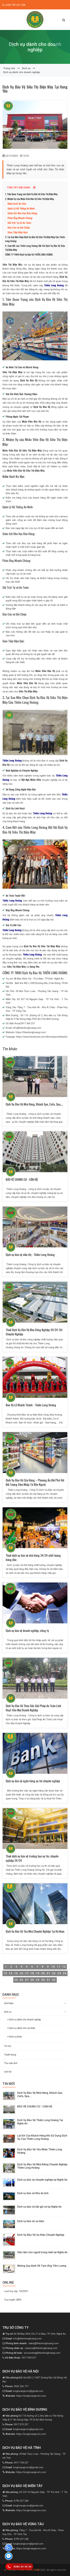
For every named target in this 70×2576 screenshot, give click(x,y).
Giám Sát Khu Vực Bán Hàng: (23, 213)
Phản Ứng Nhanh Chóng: (20, 218)
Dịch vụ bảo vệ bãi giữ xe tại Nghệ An (39, 2206)
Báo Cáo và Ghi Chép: (19, 227)
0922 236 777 (16, 2386)
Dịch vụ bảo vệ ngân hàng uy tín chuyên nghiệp (33, 1781)
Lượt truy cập (16, 2291)
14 (10, 1973)
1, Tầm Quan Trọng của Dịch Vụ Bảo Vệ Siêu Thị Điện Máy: (31, 194)
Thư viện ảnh (10, 2063)
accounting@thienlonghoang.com (33, 2352)
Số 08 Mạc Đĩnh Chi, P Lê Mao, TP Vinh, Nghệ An (35, 2333)
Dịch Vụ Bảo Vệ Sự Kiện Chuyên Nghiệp (40, 2234)
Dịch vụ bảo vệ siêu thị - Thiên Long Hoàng (30, 1254)
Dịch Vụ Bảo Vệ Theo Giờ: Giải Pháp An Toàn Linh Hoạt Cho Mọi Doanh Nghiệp (33, 1708)
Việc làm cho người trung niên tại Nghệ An (42, 2252)
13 (5, 1973)
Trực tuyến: (12, 2299)
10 (53, 1966)
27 (27, 1979)
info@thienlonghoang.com (24, 2338)
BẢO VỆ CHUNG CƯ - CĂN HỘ (22, 1179)
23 (59, 1973)
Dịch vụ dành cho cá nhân (21, 2028)
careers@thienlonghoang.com (31, 2348)
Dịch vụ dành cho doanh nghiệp (21, 72)
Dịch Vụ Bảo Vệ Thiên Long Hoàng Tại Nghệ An (40, 2122)
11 (58, 1966)
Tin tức (7, 2046)
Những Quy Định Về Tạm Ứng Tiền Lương (41, 2265)
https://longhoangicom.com (25, 2395)
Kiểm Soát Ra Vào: (17, 203)
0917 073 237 (16, 2424)
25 (16, 1979)
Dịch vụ (26, 68)
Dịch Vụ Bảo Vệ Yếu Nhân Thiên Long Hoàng (39, 2151)
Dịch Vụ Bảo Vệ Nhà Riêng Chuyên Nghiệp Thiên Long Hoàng (42, 2166)
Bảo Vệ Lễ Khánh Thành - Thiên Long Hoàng (31, 1405)
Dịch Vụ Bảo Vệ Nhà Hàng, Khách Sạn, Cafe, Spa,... (34, 1104)
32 (54, 1979)
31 (48, 1979)
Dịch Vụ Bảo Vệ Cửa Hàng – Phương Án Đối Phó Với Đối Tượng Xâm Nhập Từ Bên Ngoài (35, 1482)
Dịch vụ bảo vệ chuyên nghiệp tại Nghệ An (42, 2179)
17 (27, 1973)
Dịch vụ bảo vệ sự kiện (30, 2221)
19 (38, 1973)
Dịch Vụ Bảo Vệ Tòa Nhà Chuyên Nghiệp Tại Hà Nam (35, 1931)
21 (48, 1973)
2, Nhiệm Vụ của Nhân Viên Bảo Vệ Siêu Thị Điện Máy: (29, 199)
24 (65, 1973)
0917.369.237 (20, 2357)
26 (21, 1979)
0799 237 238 (16, 2500)
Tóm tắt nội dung (21, 187)
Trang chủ (9, 68)
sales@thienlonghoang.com (32, 2343)
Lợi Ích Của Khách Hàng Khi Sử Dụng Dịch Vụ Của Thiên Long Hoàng (42, 2137)
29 (38, 1979)
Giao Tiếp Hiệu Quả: (18, 232)
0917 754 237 (16, 2462)
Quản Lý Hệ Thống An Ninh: (21, 208)
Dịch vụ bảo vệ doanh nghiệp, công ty (27, 1630)
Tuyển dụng (10, 2054)
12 (64, 1966)
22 (54, 1973)
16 (21, 1973)
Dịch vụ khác (14, 2036)
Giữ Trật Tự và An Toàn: (19, 222)
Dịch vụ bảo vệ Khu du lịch (35, 2193)
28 (32, 1979)
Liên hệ (7, 2071)
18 (32, 1973)
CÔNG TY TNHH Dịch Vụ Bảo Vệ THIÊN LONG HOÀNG (29, 254)
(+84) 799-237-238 (14, 4)
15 (16, 1973)
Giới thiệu (35, 2003)
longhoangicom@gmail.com (24, 2391)
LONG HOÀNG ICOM (29, 2569)
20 (43, 1973)
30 (43, 1979)
